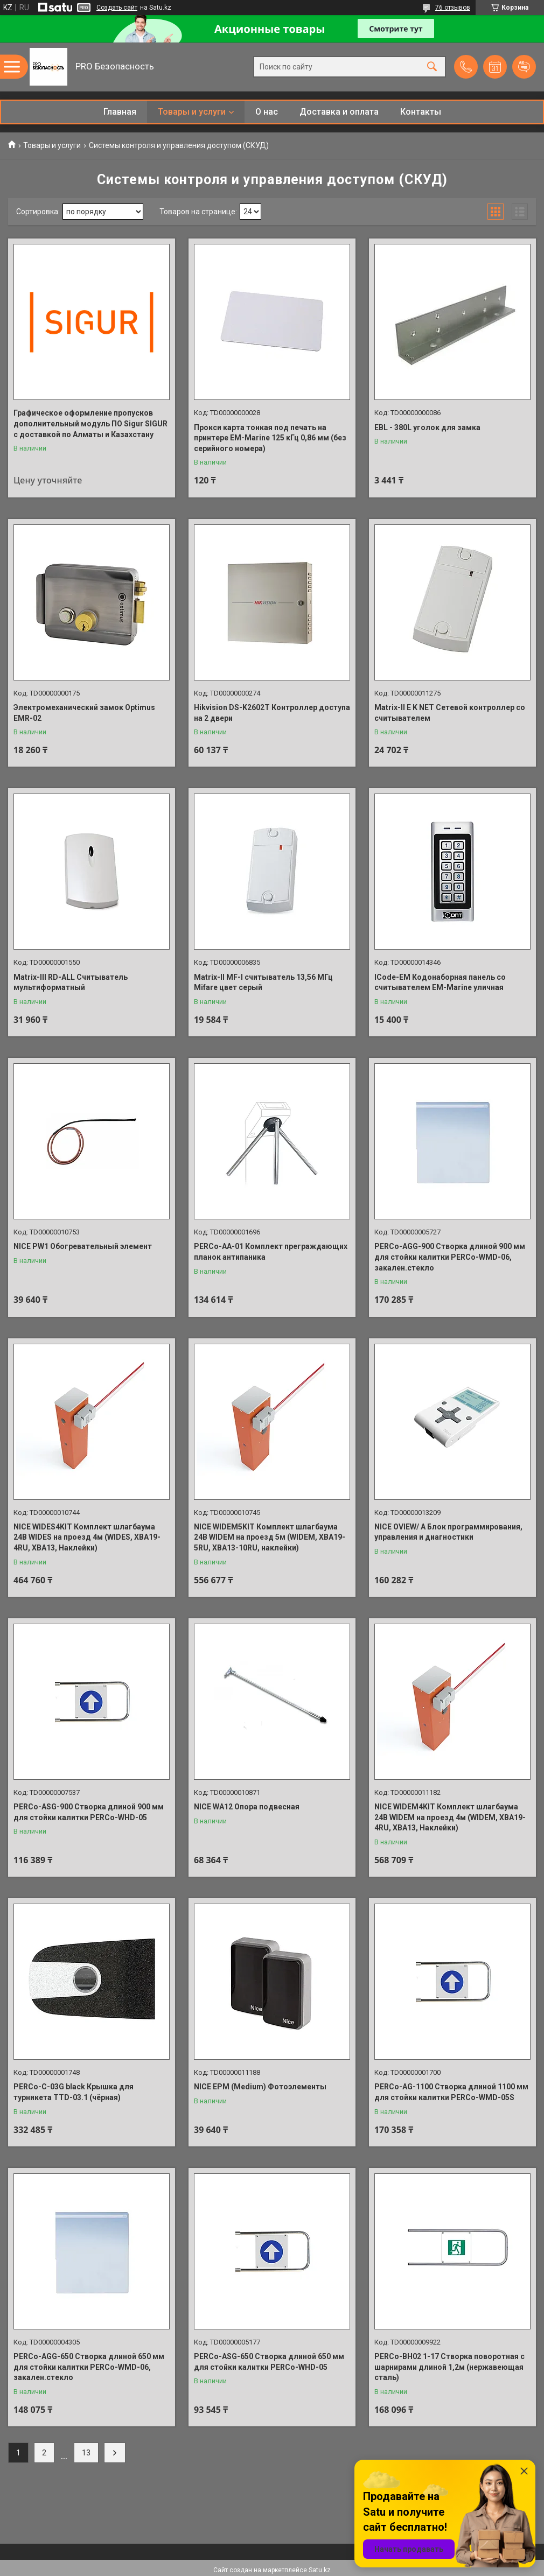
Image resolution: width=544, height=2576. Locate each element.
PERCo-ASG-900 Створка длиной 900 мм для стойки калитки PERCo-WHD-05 (88, 1812)
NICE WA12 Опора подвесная (246, 1806)
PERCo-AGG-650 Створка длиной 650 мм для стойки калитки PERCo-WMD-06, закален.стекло (88, 2367)
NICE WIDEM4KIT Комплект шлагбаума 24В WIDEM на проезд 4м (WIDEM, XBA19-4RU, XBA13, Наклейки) (450, 1817)
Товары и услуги (192, 112)
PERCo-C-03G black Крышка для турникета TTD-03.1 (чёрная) (73, 2092)
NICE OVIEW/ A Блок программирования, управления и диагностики (448, 1532)
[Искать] (432, 67)
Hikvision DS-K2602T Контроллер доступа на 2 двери (272, 712)
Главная (119, 112)
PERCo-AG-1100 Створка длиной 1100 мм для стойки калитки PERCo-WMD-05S (451, 2092)
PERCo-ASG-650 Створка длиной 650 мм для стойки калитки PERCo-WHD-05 (269, 2361)
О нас (266, 112)
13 (86, 2452)
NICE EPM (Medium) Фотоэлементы (260, 2086)
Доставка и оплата (339, 112)
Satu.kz (320, 2570)
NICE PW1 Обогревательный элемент (82, 1246)
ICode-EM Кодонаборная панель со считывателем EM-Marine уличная (440, 982)
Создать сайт (116, 7)
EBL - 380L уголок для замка (427, 427)
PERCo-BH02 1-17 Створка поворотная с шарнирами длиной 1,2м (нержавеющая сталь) (449, 2367)
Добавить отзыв (524, 67)
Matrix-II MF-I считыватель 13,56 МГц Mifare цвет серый (263, 982)
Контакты (420, 112)
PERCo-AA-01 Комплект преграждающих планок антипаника (270, 1251)
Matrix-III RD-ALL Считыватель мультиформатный (70, 982)
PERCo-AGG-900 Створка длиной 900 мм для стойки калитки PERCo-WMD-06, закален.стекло (449, 1257)
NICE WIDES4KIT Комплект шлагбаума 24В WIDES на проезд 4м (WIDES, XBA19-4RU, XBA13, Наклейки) (87, 1537)
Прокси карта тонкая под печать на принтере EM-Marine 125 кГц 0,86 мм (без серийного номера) (270, 438)
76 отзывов (452, 7)
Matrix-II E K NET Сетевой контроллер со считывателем (449, 712)
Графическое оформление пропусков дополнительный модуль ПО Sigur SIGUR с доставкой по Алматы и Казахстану (90, 423)
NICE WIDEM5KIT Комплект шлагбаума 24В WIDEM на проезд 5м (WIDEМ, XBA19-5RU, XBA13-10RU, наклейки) (269, 1537)
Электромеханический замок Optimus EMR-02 (84, 712)
